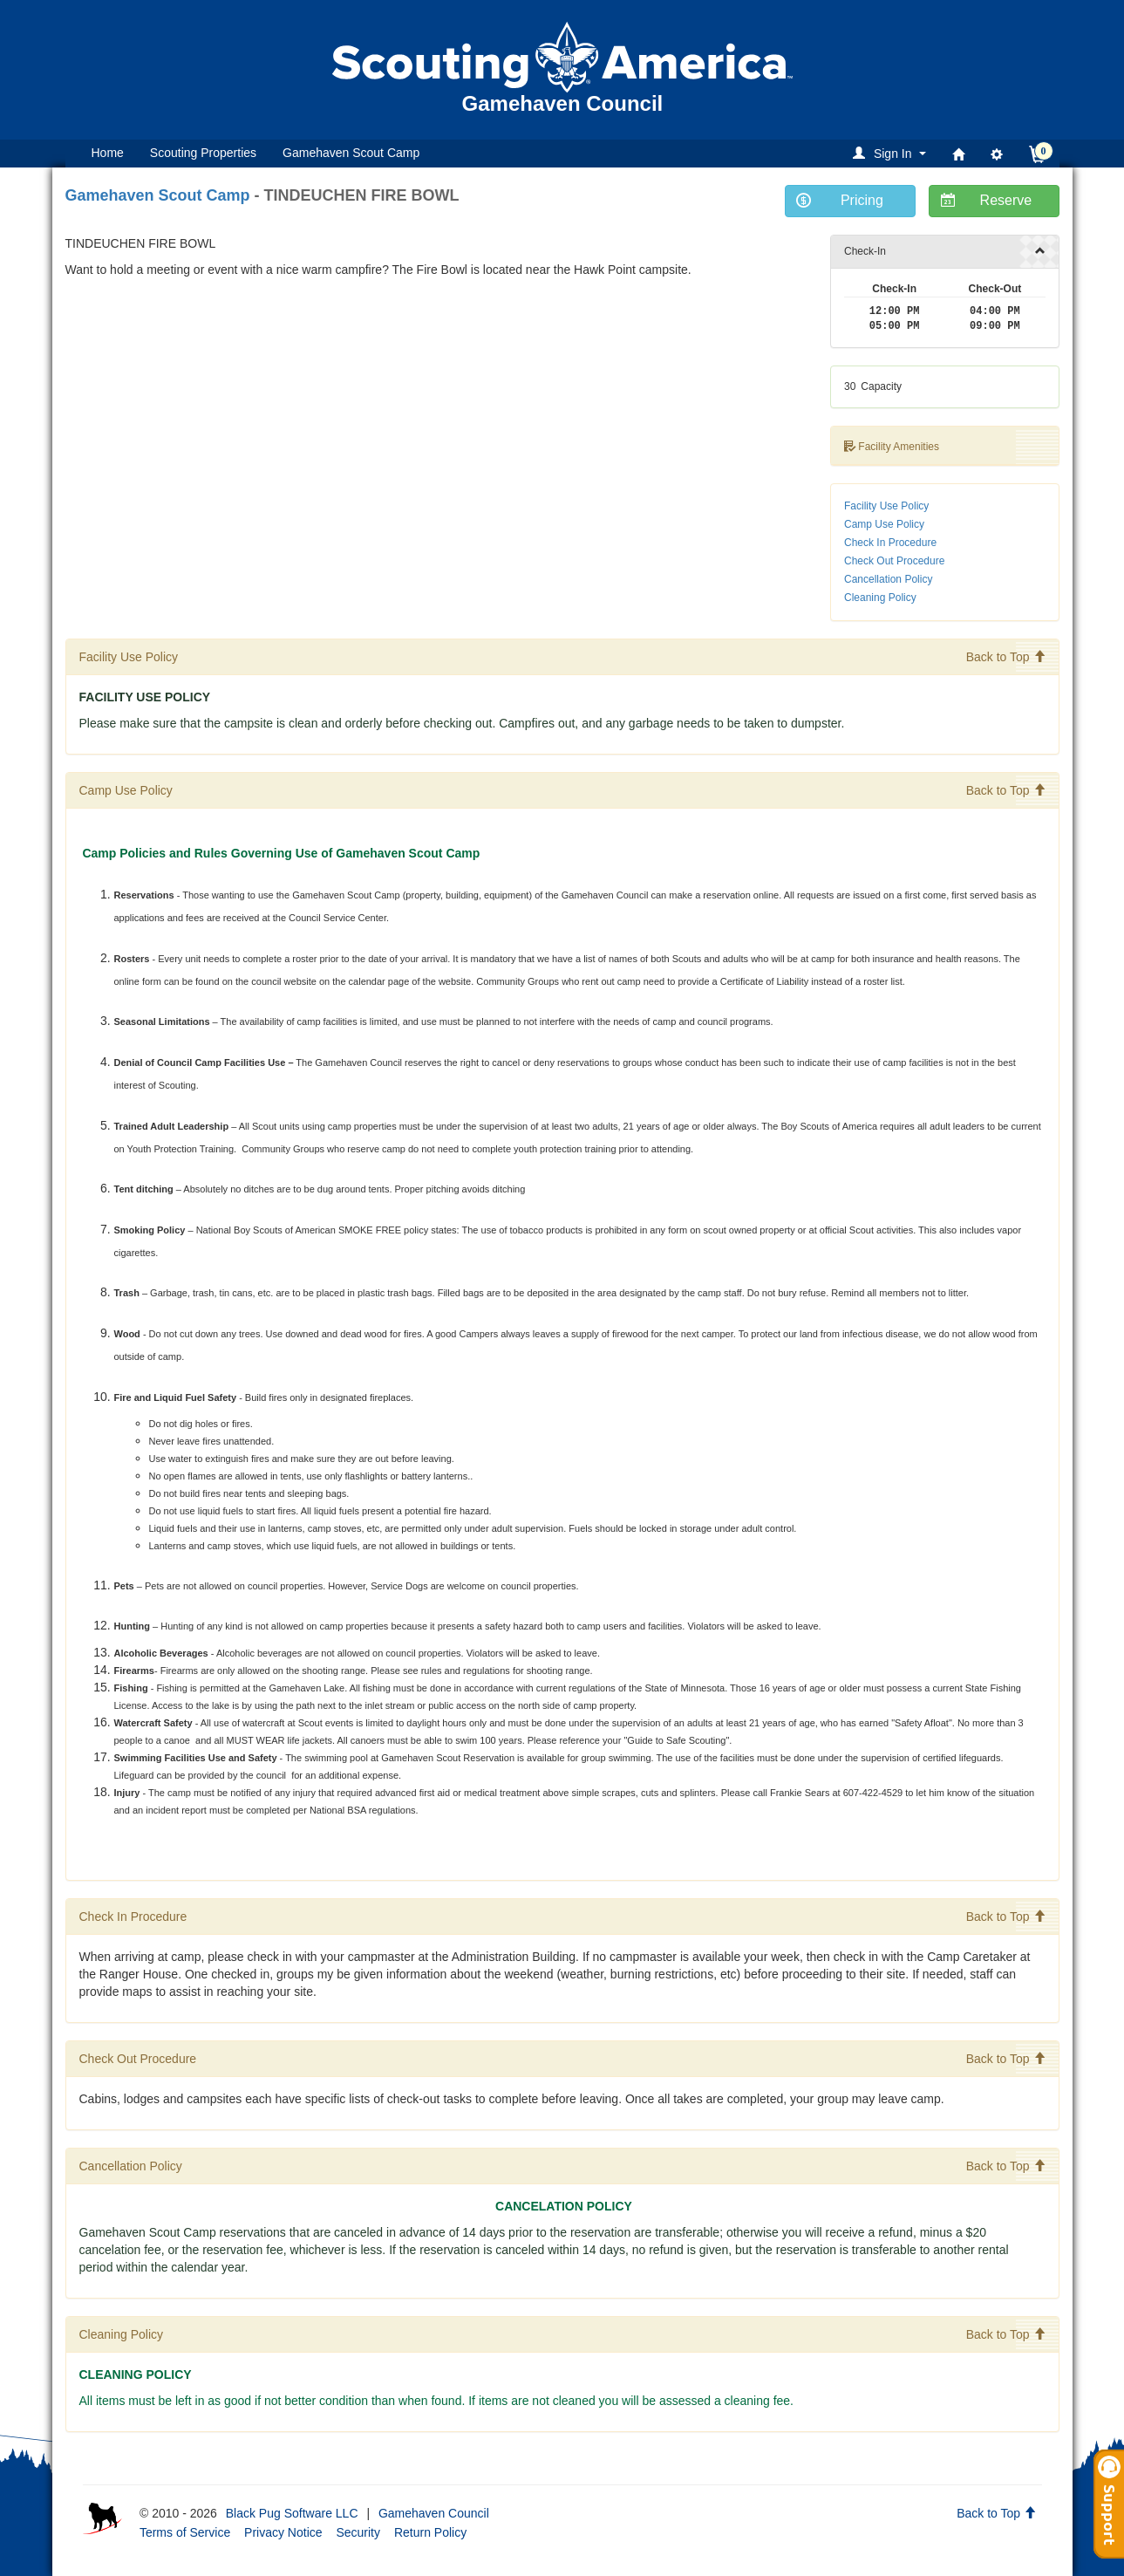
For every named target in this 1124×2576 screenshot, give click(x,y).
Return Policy (430, 2532)
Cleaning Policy (880, 597)
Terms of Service (185, 2532)
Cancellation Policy (888, 579)
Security (358, 2532)
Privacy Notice (283, 2532)
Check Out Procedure (894, 561)
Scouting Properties (203, 153)
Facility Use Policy (886, 506)
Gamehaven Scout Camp (351, 153)
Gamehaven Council (433, 2513)
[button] (891, 153)
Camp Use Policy (884, 524)
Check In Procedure (890, 542)
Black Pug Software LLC (292, 2513)
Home (108, 153)
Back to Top (1006, 657)
